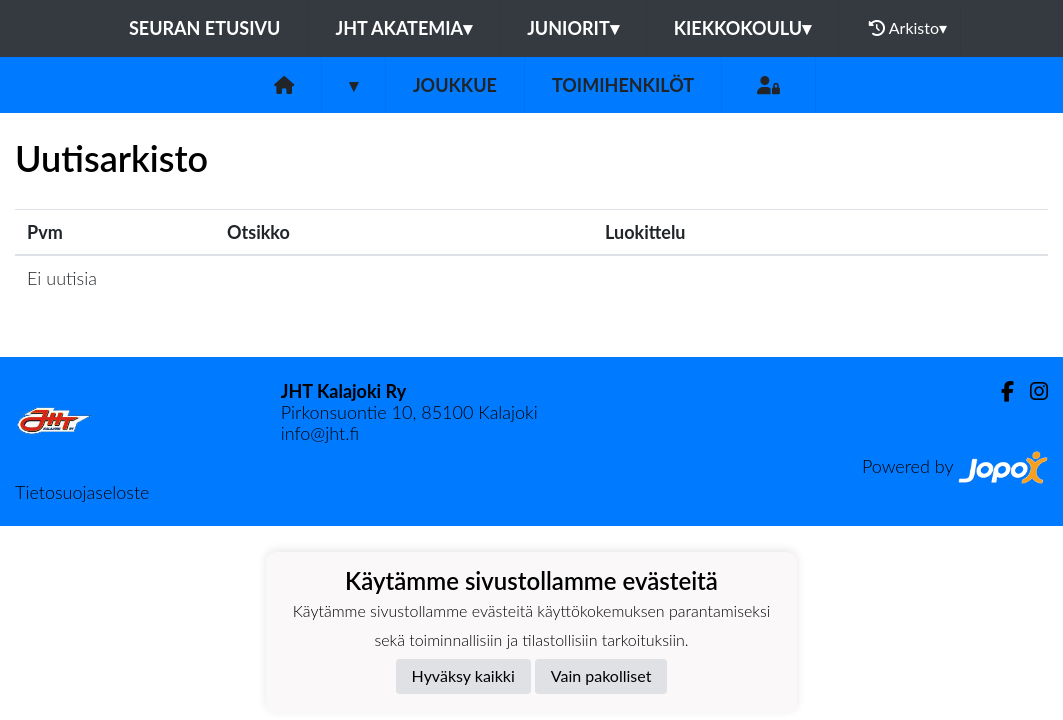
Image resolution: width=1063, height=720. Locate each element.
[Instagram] (1031, 391)
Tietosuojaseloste (82, 492)
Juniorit (573, 28)
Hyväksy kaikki (463, 675)
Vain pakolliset (601, 675)
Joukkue (455, 85)
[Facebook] (999, 391)
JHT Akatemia (403, 28)
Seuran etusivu (205, 28)
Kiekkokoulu (743, 28)
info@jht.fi (320, 433)
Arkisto (908, 28)
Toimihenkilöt (623, 85)
